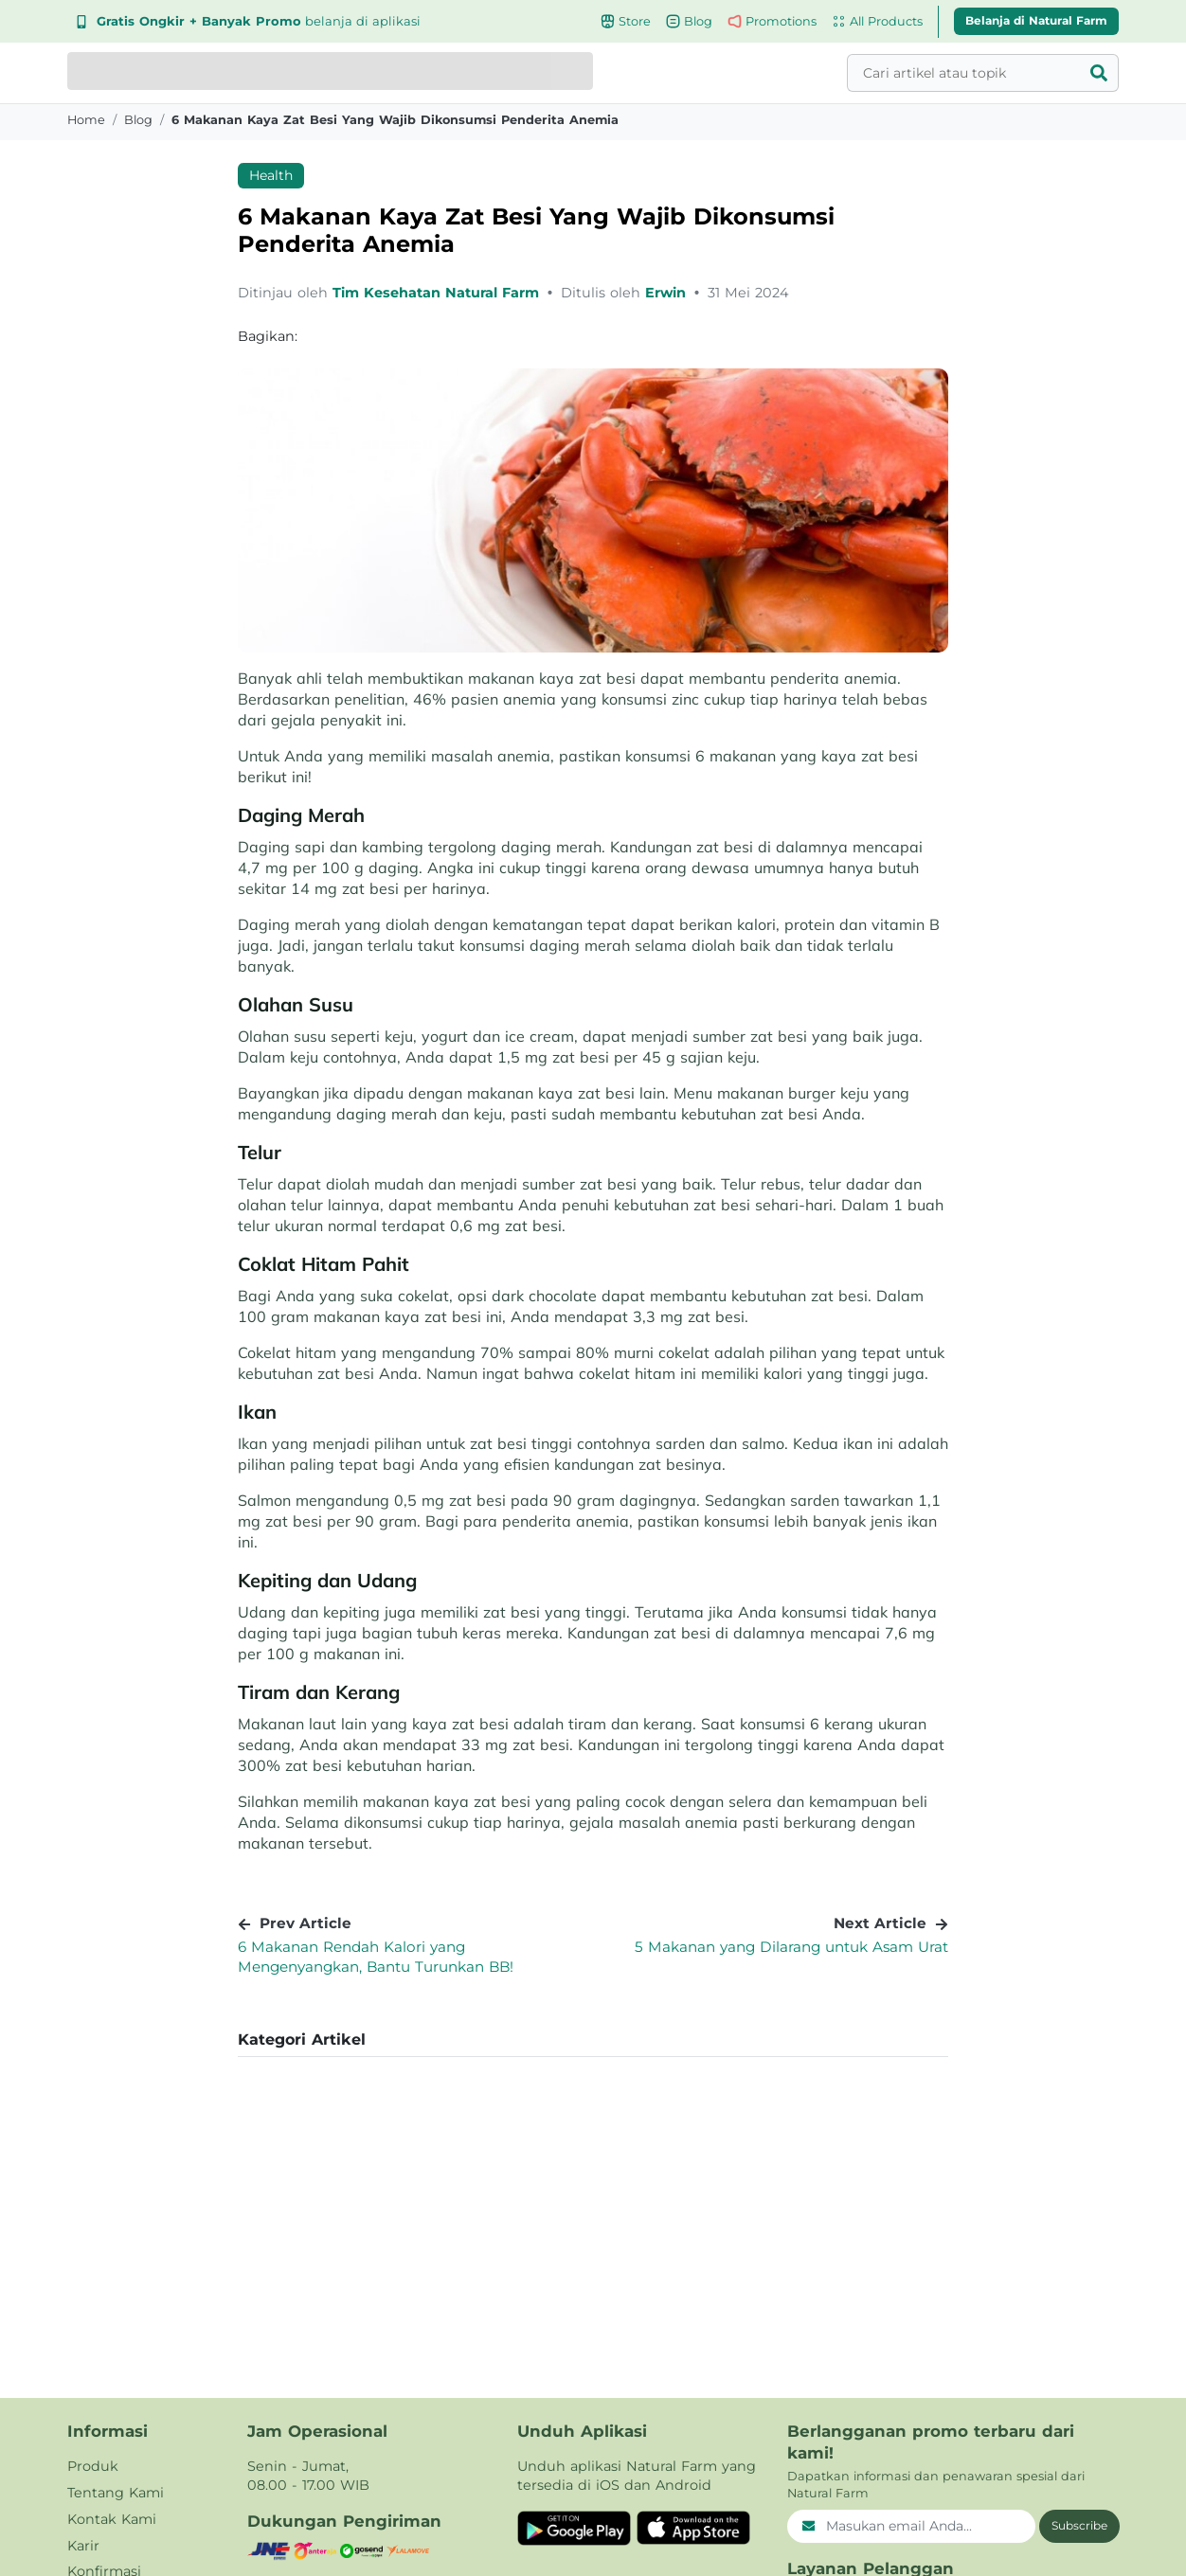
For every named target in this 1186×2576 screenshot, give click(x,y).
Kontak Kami (111, 2519)
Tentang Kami (115, 2492)
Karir (83, 2545)
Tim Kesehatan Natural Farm (438, 292)
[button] (593, 2040)
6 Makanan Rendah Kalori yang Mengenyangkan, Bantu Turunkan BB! (375, 1957)
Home (86, 120)
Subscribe (1079, 2525)
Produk (92, 2466)
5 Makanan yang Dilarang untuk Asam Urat (791, 1947)
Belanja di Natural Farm (1036, 20)
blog (138, 120)
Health (271, 175)
